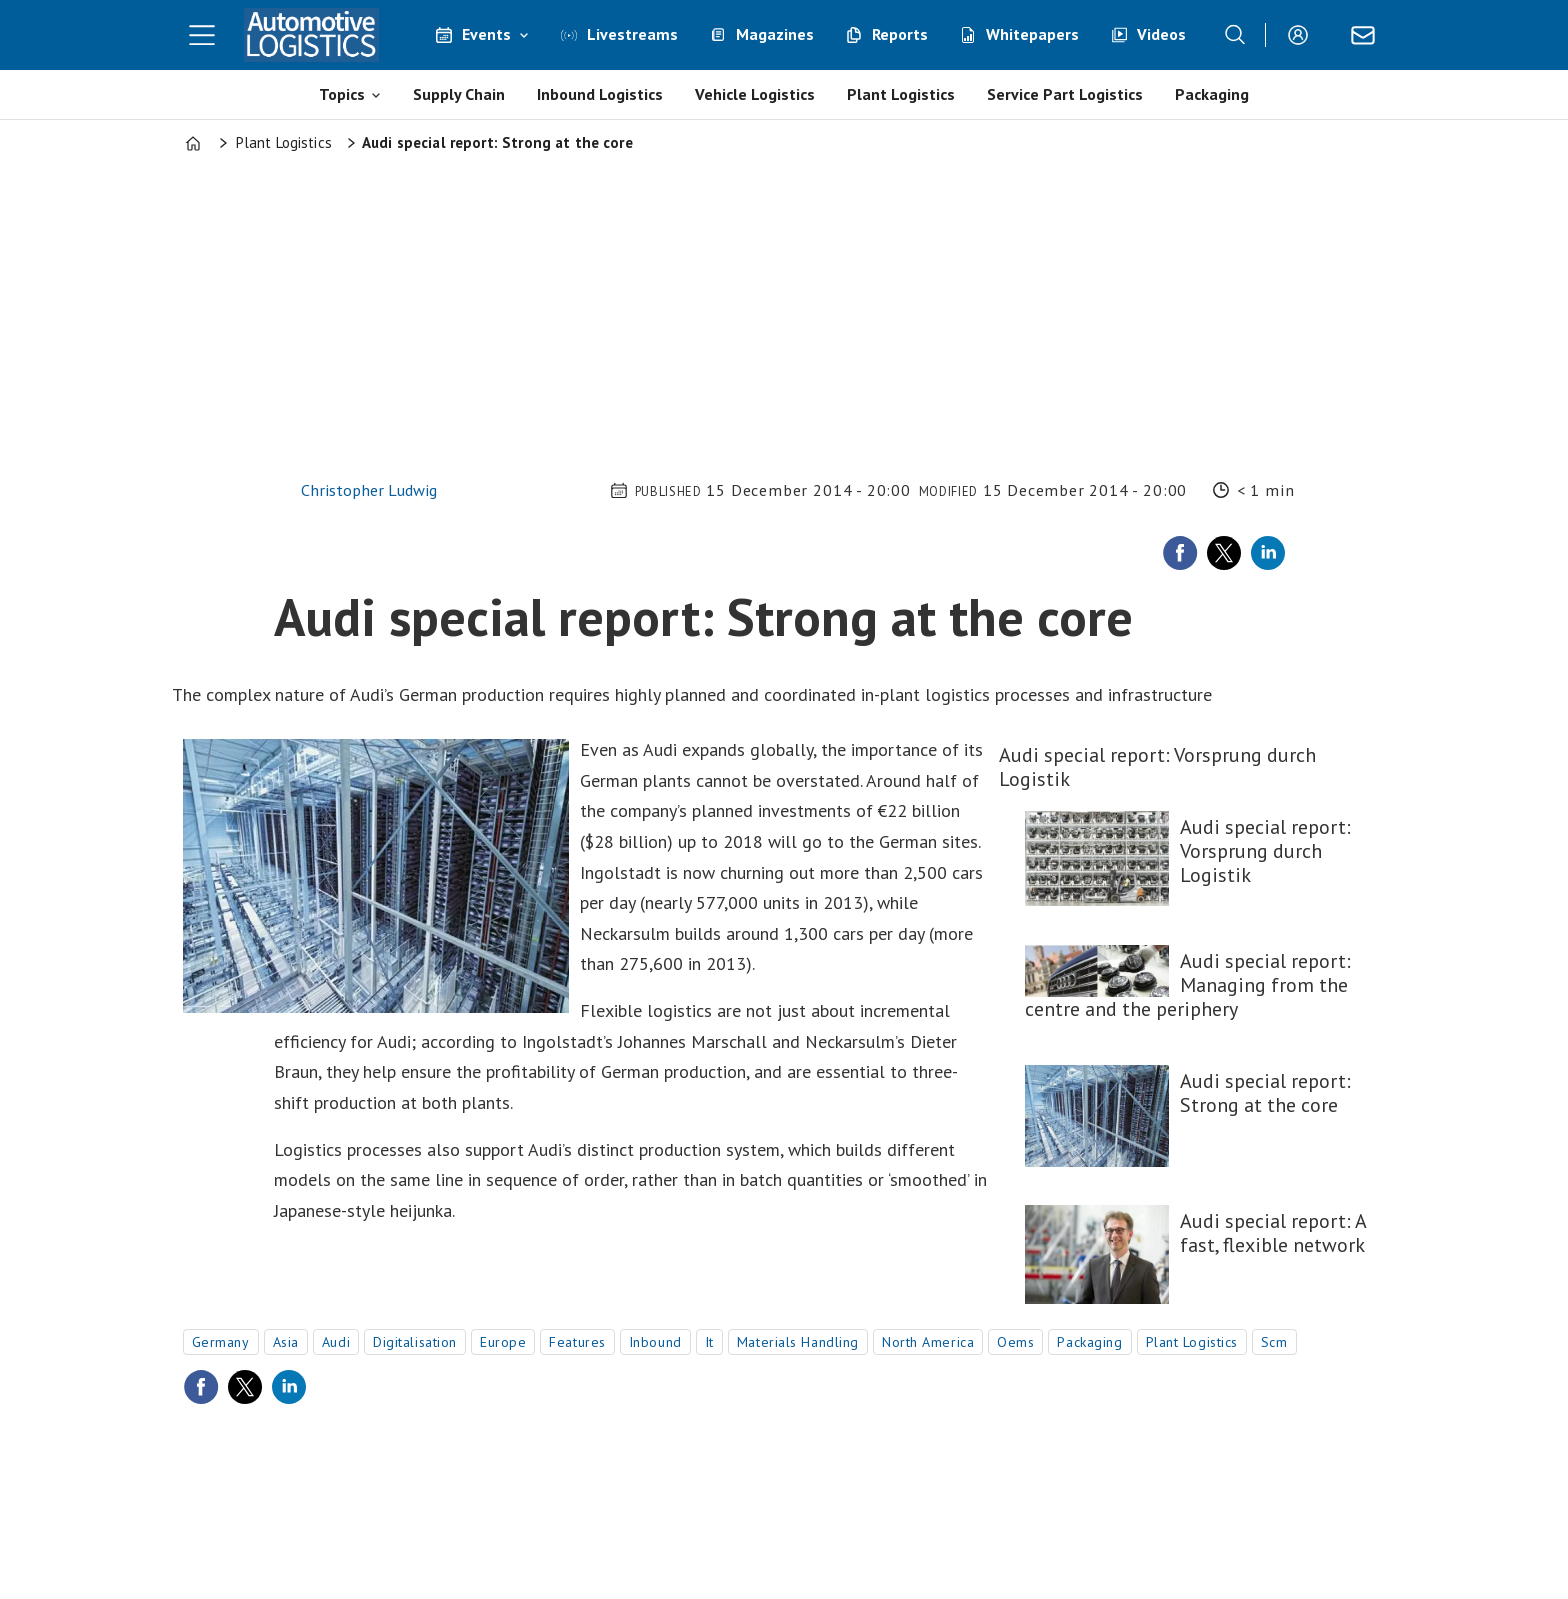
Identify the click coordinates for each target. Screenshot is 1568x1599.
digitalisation (415, 1342)
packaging (1089, 1342)
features (577, 1342)
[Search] (1235, 35)
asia (286, 1342)
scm (1274, 1342)
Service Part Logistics (1065, 94)
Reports (900, 34)
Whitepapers (1032, 34)
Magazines (775, 34)
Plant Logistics (901, 94)
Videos (1161, 34)
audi (336, 1342)
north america (928, 1342)
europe (503, 1342)
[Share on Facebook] (1180, 553)
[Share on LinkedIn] (1268, 553)
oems (1015, 1342)
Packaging (1212, 94)
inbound (655, 1342)
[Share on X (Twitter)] (1224, 553)
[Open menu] (202, 35)
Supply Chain (459, 94)
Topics (342, 94)
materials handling (798, 1342)
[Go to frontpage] (312, 35)
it (709, 1342)
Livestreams (632, 34)
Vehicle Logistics (755, 94)
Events (486, 34)
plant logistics (1192, 1342)
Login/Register (1303, 35)
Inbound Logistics (600, 94)
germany (221, 1342)
